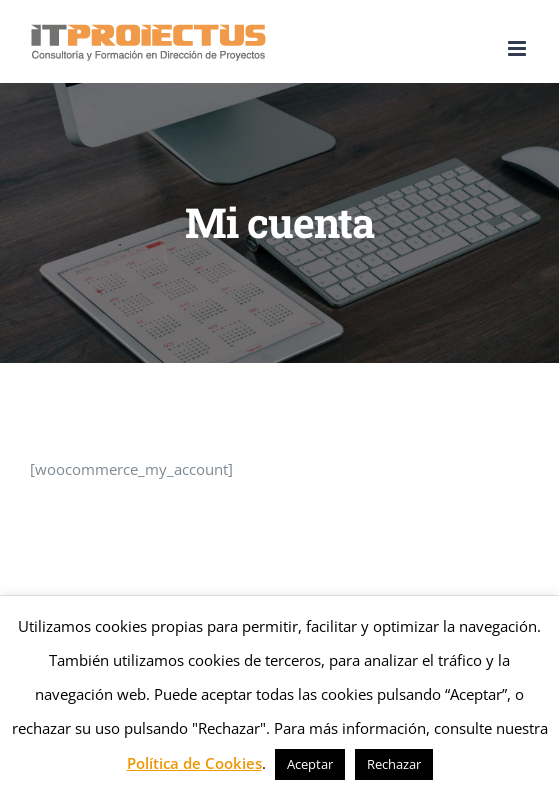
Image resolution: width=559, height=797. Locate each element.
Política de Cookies (194, 763)
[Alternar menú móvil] (518, 48)
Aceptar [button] (310, 764)
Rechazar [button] (394, 764)
